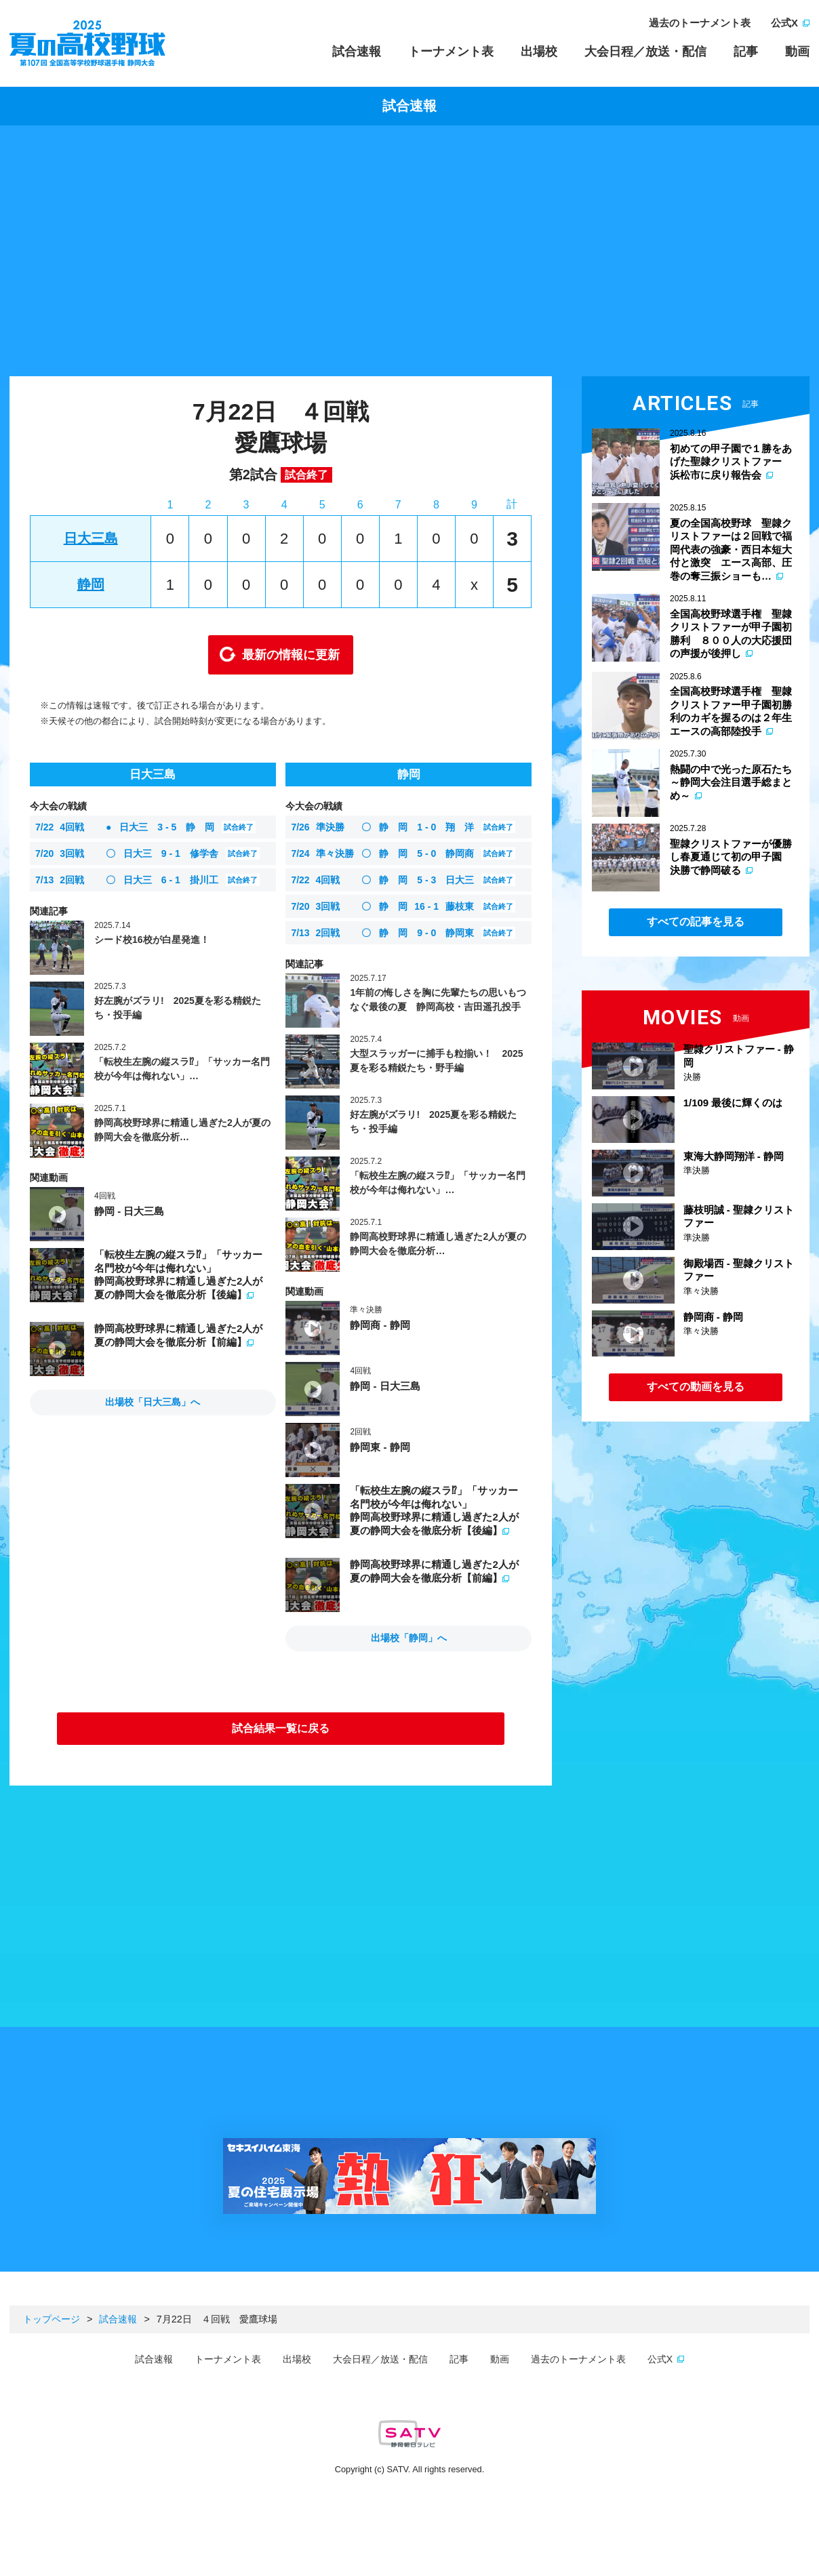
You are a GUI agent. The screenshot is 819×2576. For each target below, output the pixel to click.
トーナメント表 (451, 51)
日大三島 (91, 538)
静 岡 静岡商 (403, 853)
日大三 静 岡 (145, 827)
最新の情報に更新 (291, 655)
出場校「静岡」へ (409, 1637)
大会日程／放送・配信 (645, 51)
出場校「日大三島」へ (152, 1401)
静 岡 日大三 (403, 880)
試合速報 (356, 51)
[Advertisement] (409, 254)
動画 (797, 51)
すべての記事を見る (695, 921)
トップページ (51, 2319)
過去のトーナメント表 (700, 22)
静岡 (90, 584)
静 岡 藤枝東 (403, 906)
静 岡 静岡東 (403, 933)
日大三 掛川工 (147, 880)
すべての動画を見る (695, 1386)
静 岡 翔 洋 (403, 827)
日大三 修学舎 (147, 853)
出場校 (539, 51)
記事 (746, 51)
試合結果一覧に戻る (280, 1728)
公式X (784, 22)
